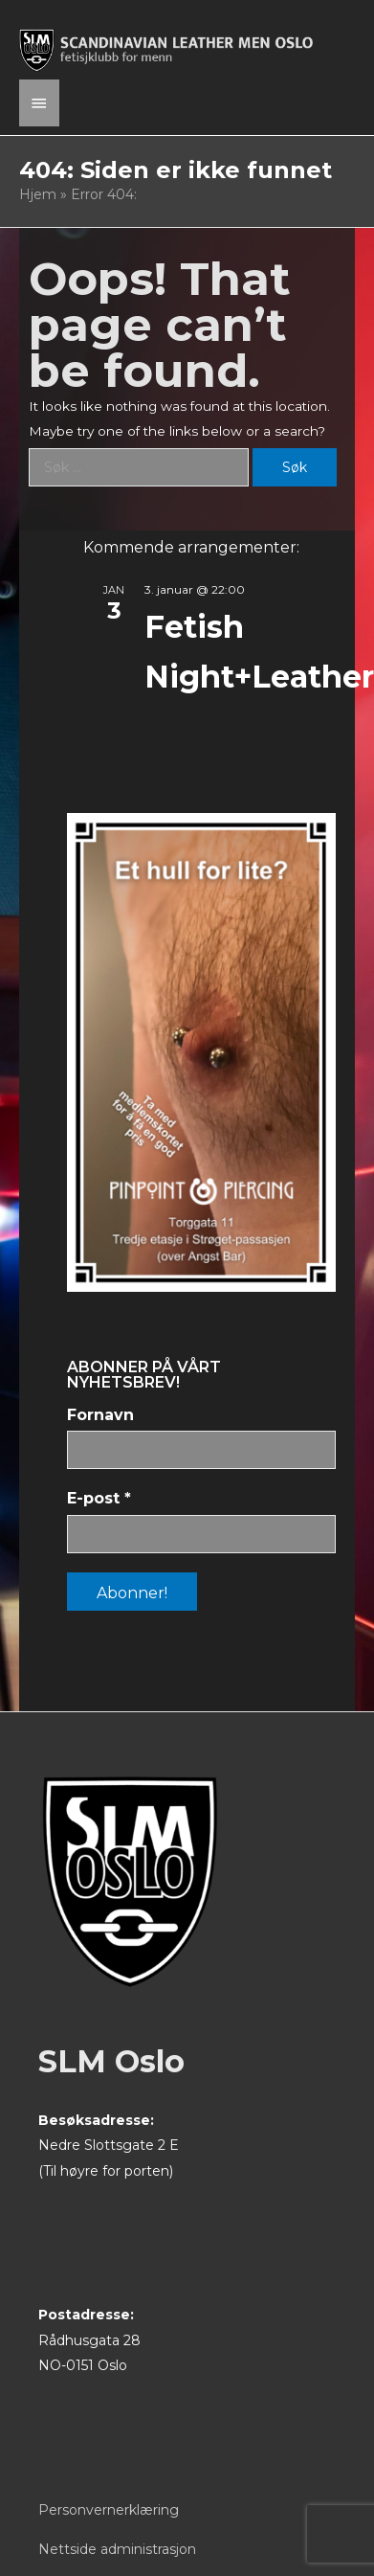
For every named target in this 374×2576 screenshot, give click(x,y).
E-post (99, 1498)
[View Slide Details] (201, 1052)
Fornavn (100, 1415)
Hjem (37, 194)
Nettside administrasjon (117, 2549)
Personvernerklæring (108, 2510)
